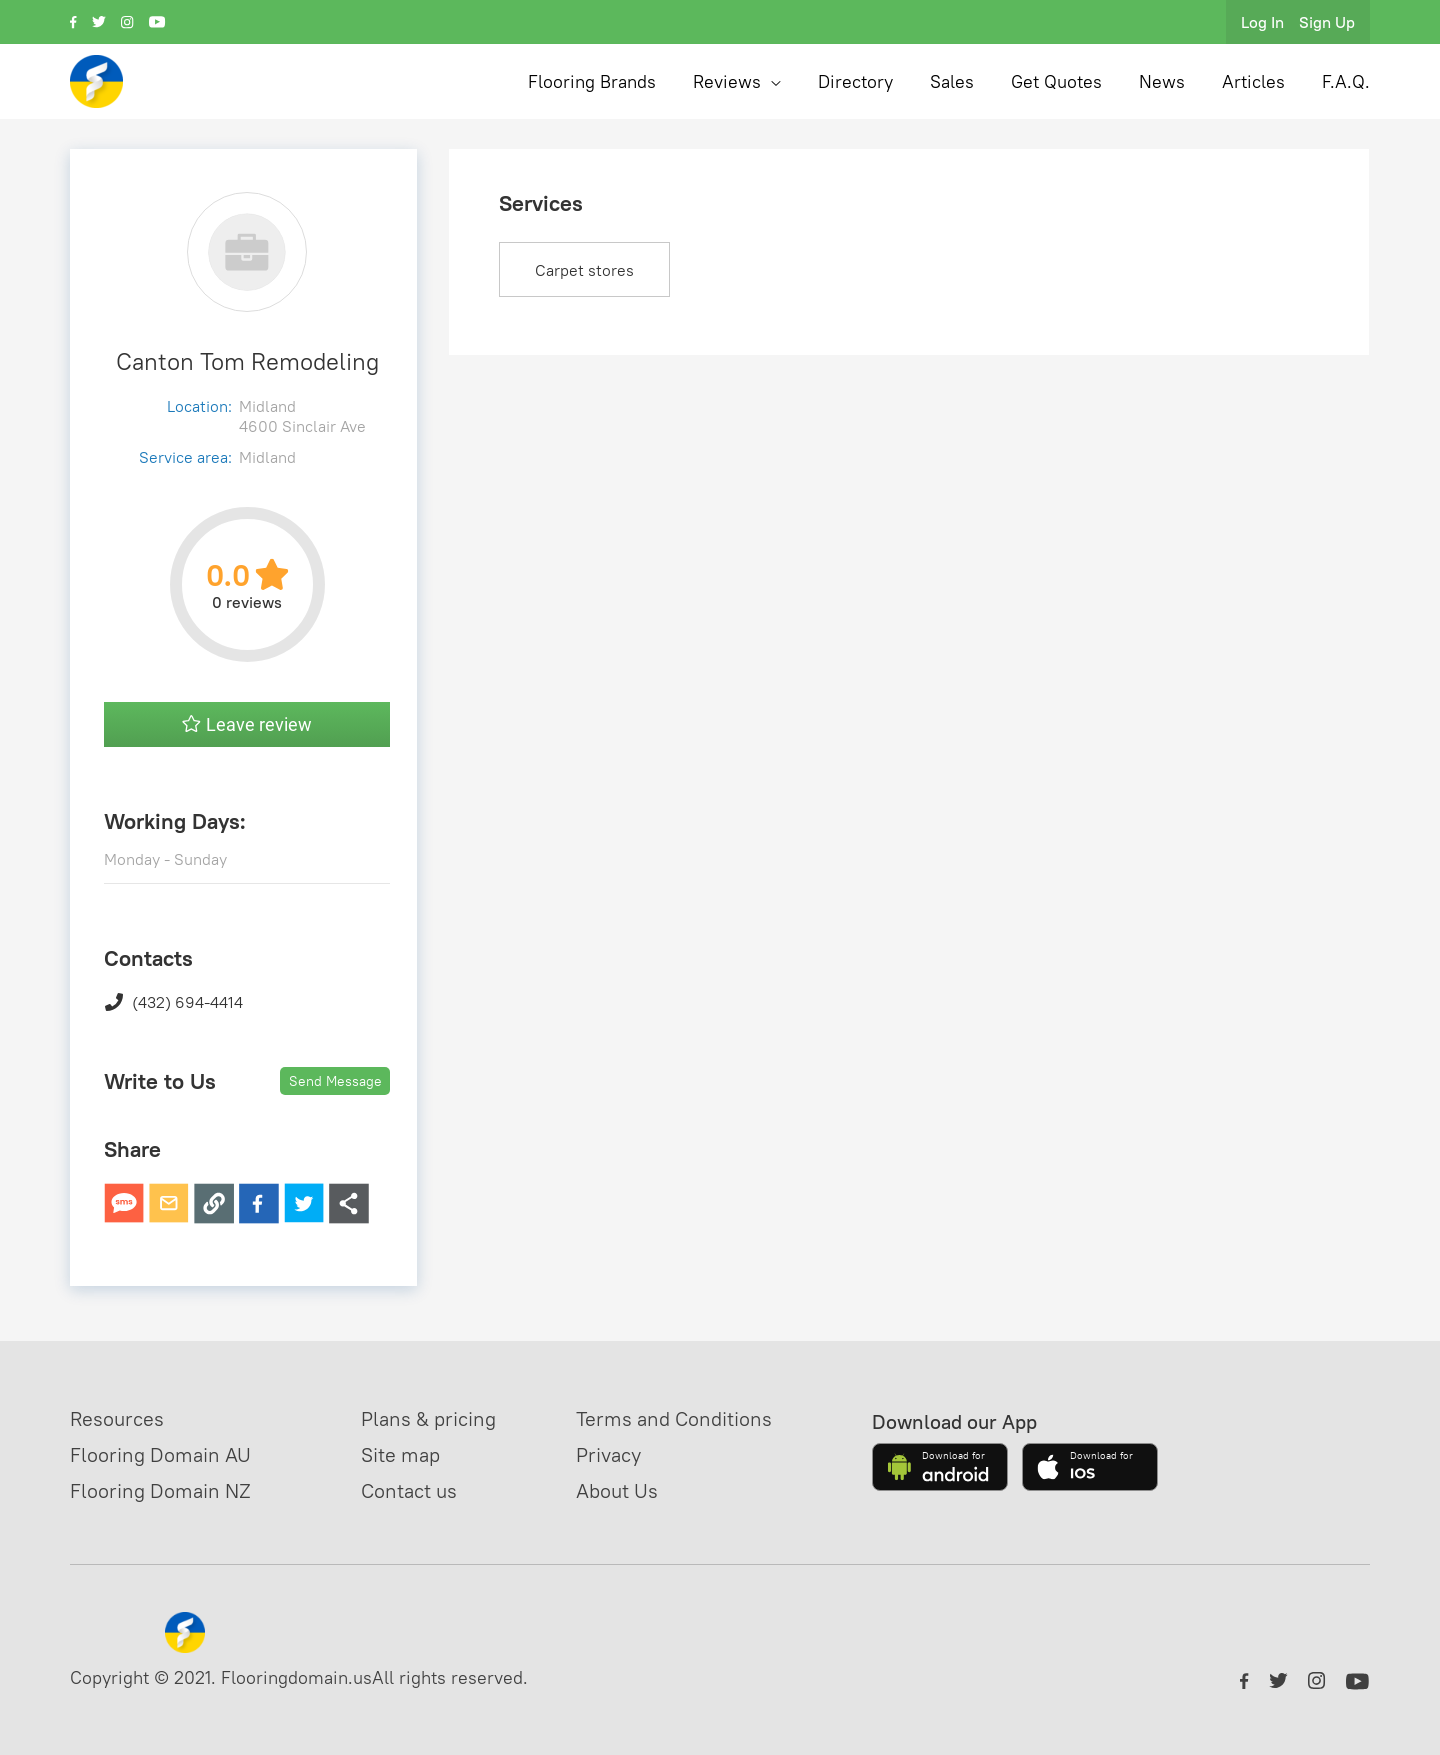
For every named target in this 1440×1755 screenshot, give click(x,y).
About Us (617, 1490)
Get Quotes (1056, 81)
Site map (400, 1454)
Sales (952, 81)
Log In (1262, 22)
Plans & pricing (428, 1418)
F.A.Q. (1346, 81)
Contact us (409, 1490)
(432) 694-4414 (173, 1002)
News (1162, 81)
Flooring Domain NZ (160, 1490)
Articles (1253, 81)
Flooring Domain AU (160, 1454)
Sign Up (1327, 22)
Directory (855, 81)
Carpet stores (584, 270)
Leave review (247, 724)
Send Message (335, 1081)
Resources (117, 1418)
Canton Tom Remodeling (247, 361)
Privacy (608, 1454)
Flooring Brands (592, 81)
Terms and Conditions (674, 1418)
